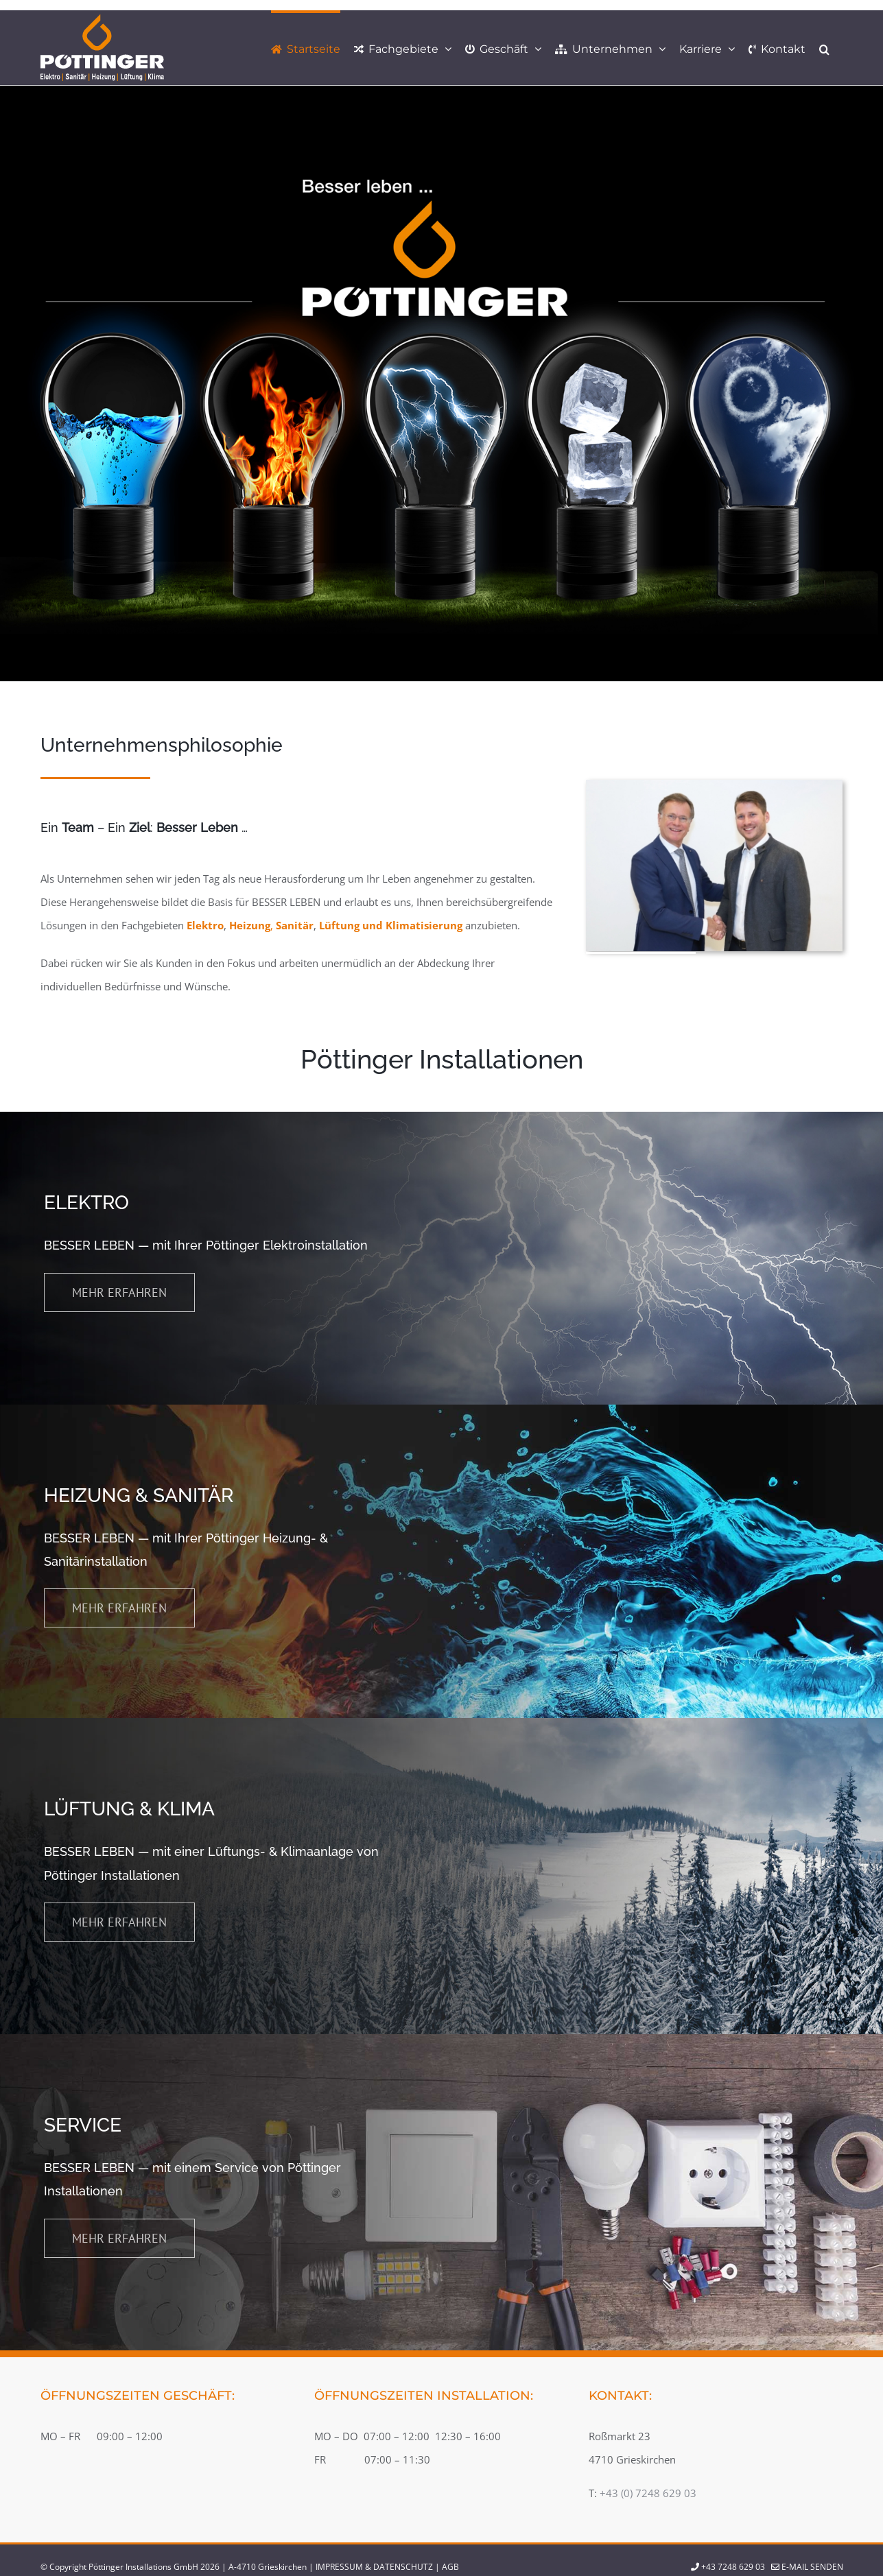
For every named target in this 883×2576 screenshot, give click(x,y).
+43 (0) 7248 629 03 (648, 2493)
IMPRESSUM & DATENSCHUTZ (374, 2567)
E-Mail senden (807, 2567)
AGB (450, 2567)
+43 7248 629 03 (733, 2567)
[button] (824, 47)
